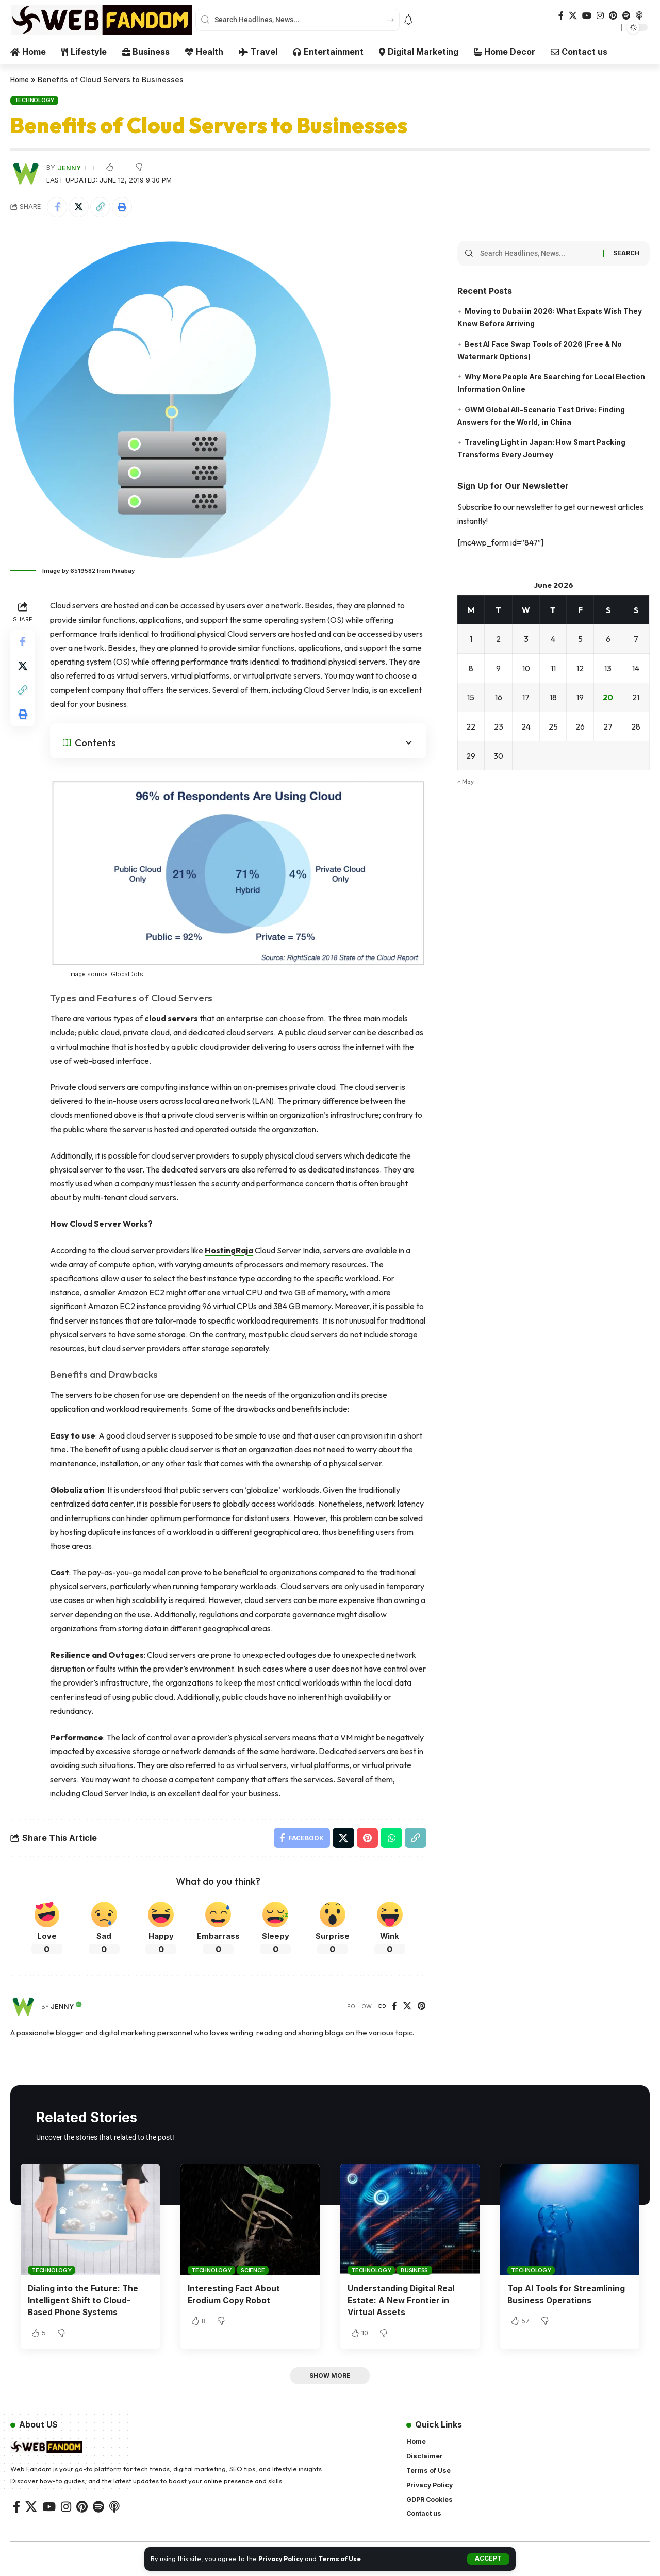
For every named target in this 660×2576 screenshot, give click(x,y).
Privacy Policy (281, 2558)
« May (466, 779)
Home (20, 79)
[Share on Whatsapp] (391, 1838)
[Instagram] (600, 16)
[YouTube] (587, 16)
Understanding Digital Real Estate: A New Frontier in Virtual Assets (402, 2301)
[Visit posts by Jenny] (23, 2007)
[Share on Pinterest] (367, 1838)
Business (414, 2270)
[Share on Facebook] (57, 206)
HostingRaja (229, 1250)
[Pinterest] (613, 16)
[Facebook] (561, 16)
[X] (573, 16)
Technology (34, 100)
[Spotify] (626, 16)
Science (253, 2270)
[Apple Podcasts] (639, 16)
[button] (488, 2559)
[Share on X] (79, 206)
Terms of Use (342, 2558)
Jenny (69, 167)
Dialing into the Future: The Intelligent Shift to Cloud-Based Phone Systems (84, 2301)
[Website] (381, 2007)
